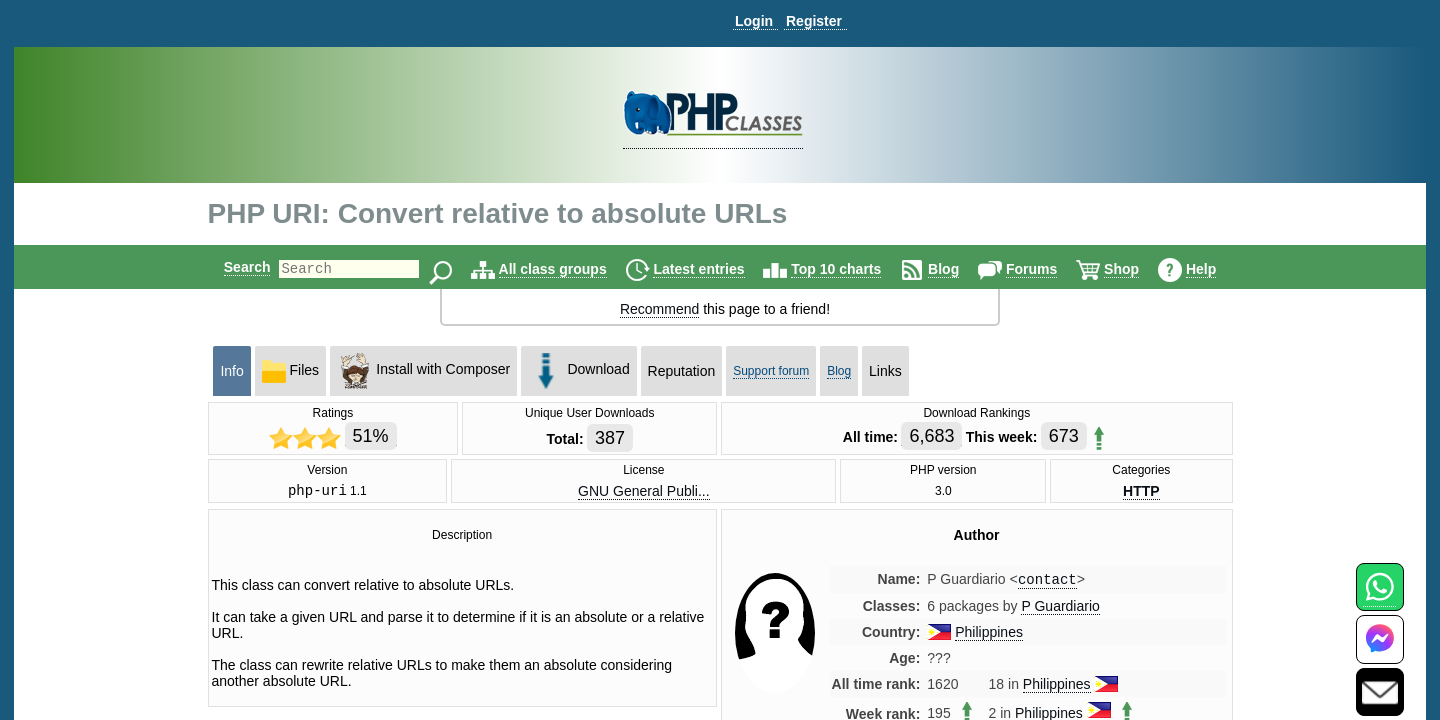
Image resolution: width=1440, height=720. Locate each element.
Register (814, 21)
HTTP (1141, 492)
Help (1218, 269)
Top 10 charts (853, 269)
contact (1047, 583)
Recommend (659, 309)
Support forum (771, 371)
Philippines (989, 637)
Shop (1138, 269)
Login (754, 21)
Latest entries (715, 269)
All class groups (570, 269)
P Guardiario (1060, 611)
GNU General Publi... (644, 492)
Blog (960, 269)
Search (230, 267)
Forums (1048, 269)
